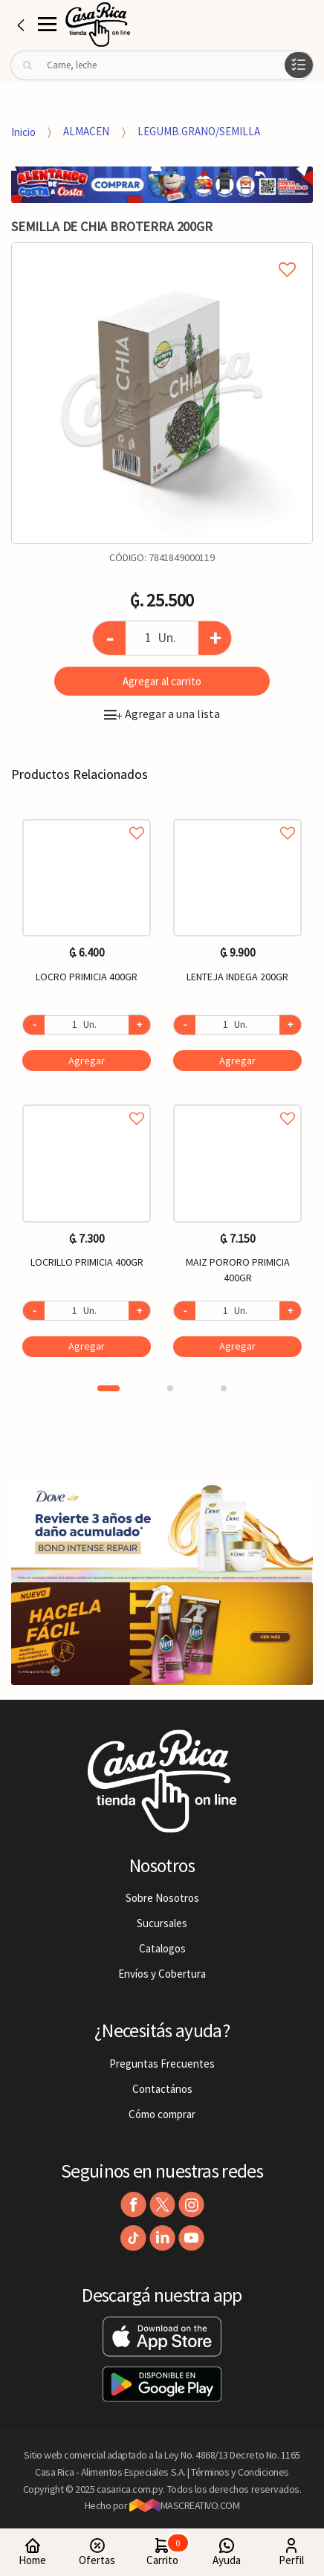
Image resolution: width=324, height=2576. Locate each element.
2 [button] (170, 1388)
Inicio (23, 131)
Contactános (162, 2089)
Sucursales (162, 1923)
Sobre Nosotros (162, 1898)
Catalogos (162, 1948)
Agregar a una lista (162, 713)
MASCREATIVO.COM (184, 2505)
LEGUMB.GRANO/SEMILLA (198, 131)
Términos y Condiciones (240, 2472)
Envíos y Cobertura (162, 1974)
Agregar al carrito (162, 681)
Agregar (86, 1060)
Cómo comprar (162, 2114)
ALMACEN (86, 131)
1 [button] (108, 1388)
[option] (162, 393)
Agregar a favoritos (87, 816)
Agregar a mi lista (162, 252)
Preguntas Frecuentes (162, 2063)
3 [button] (223, 1388)
